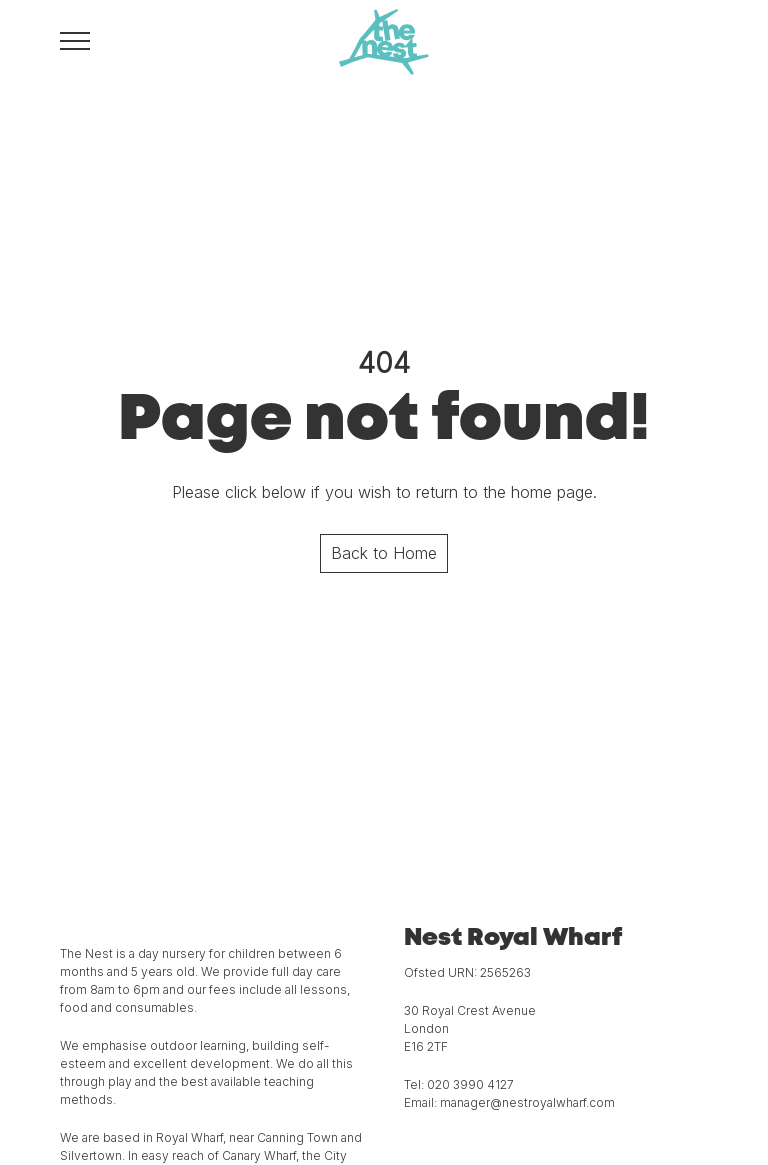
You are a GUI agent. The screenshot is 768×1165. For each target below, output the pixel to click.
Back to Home (384, 553)
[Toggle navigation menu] (75, 40)
